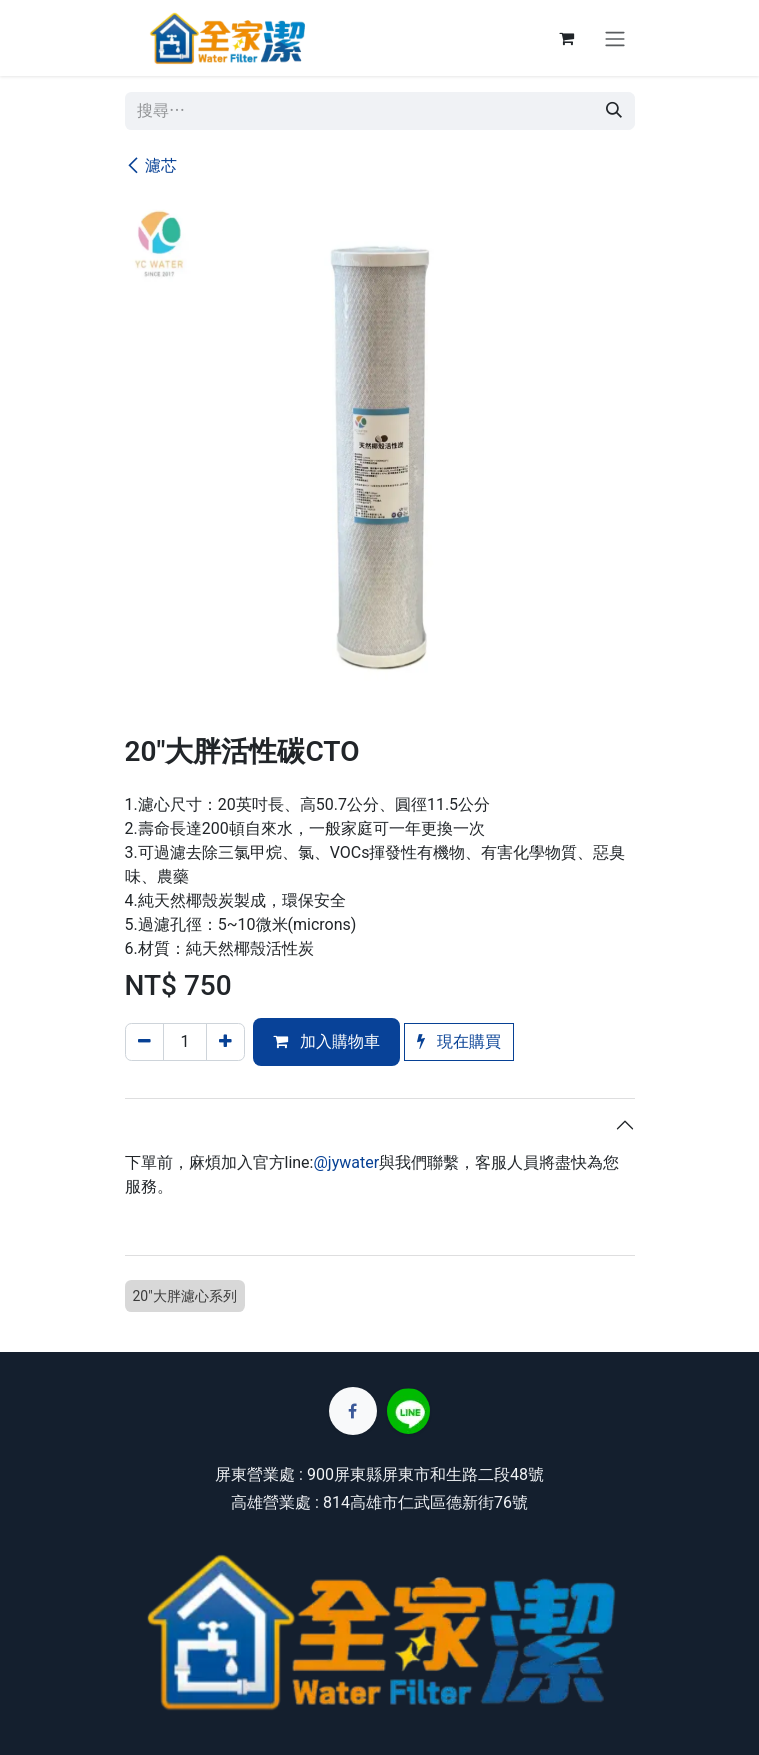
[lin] (408, 1411)
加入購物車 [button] (326, 1041)
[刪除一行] (144, 1042)
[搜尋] (614, 111)
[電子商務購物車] (567, 38)
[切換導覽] (615, 38)
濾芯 (151, 165)
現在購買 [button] (459, 1041)
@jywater (346, 1162)
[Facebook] (353, 1411)
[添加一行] (225, 1042)
